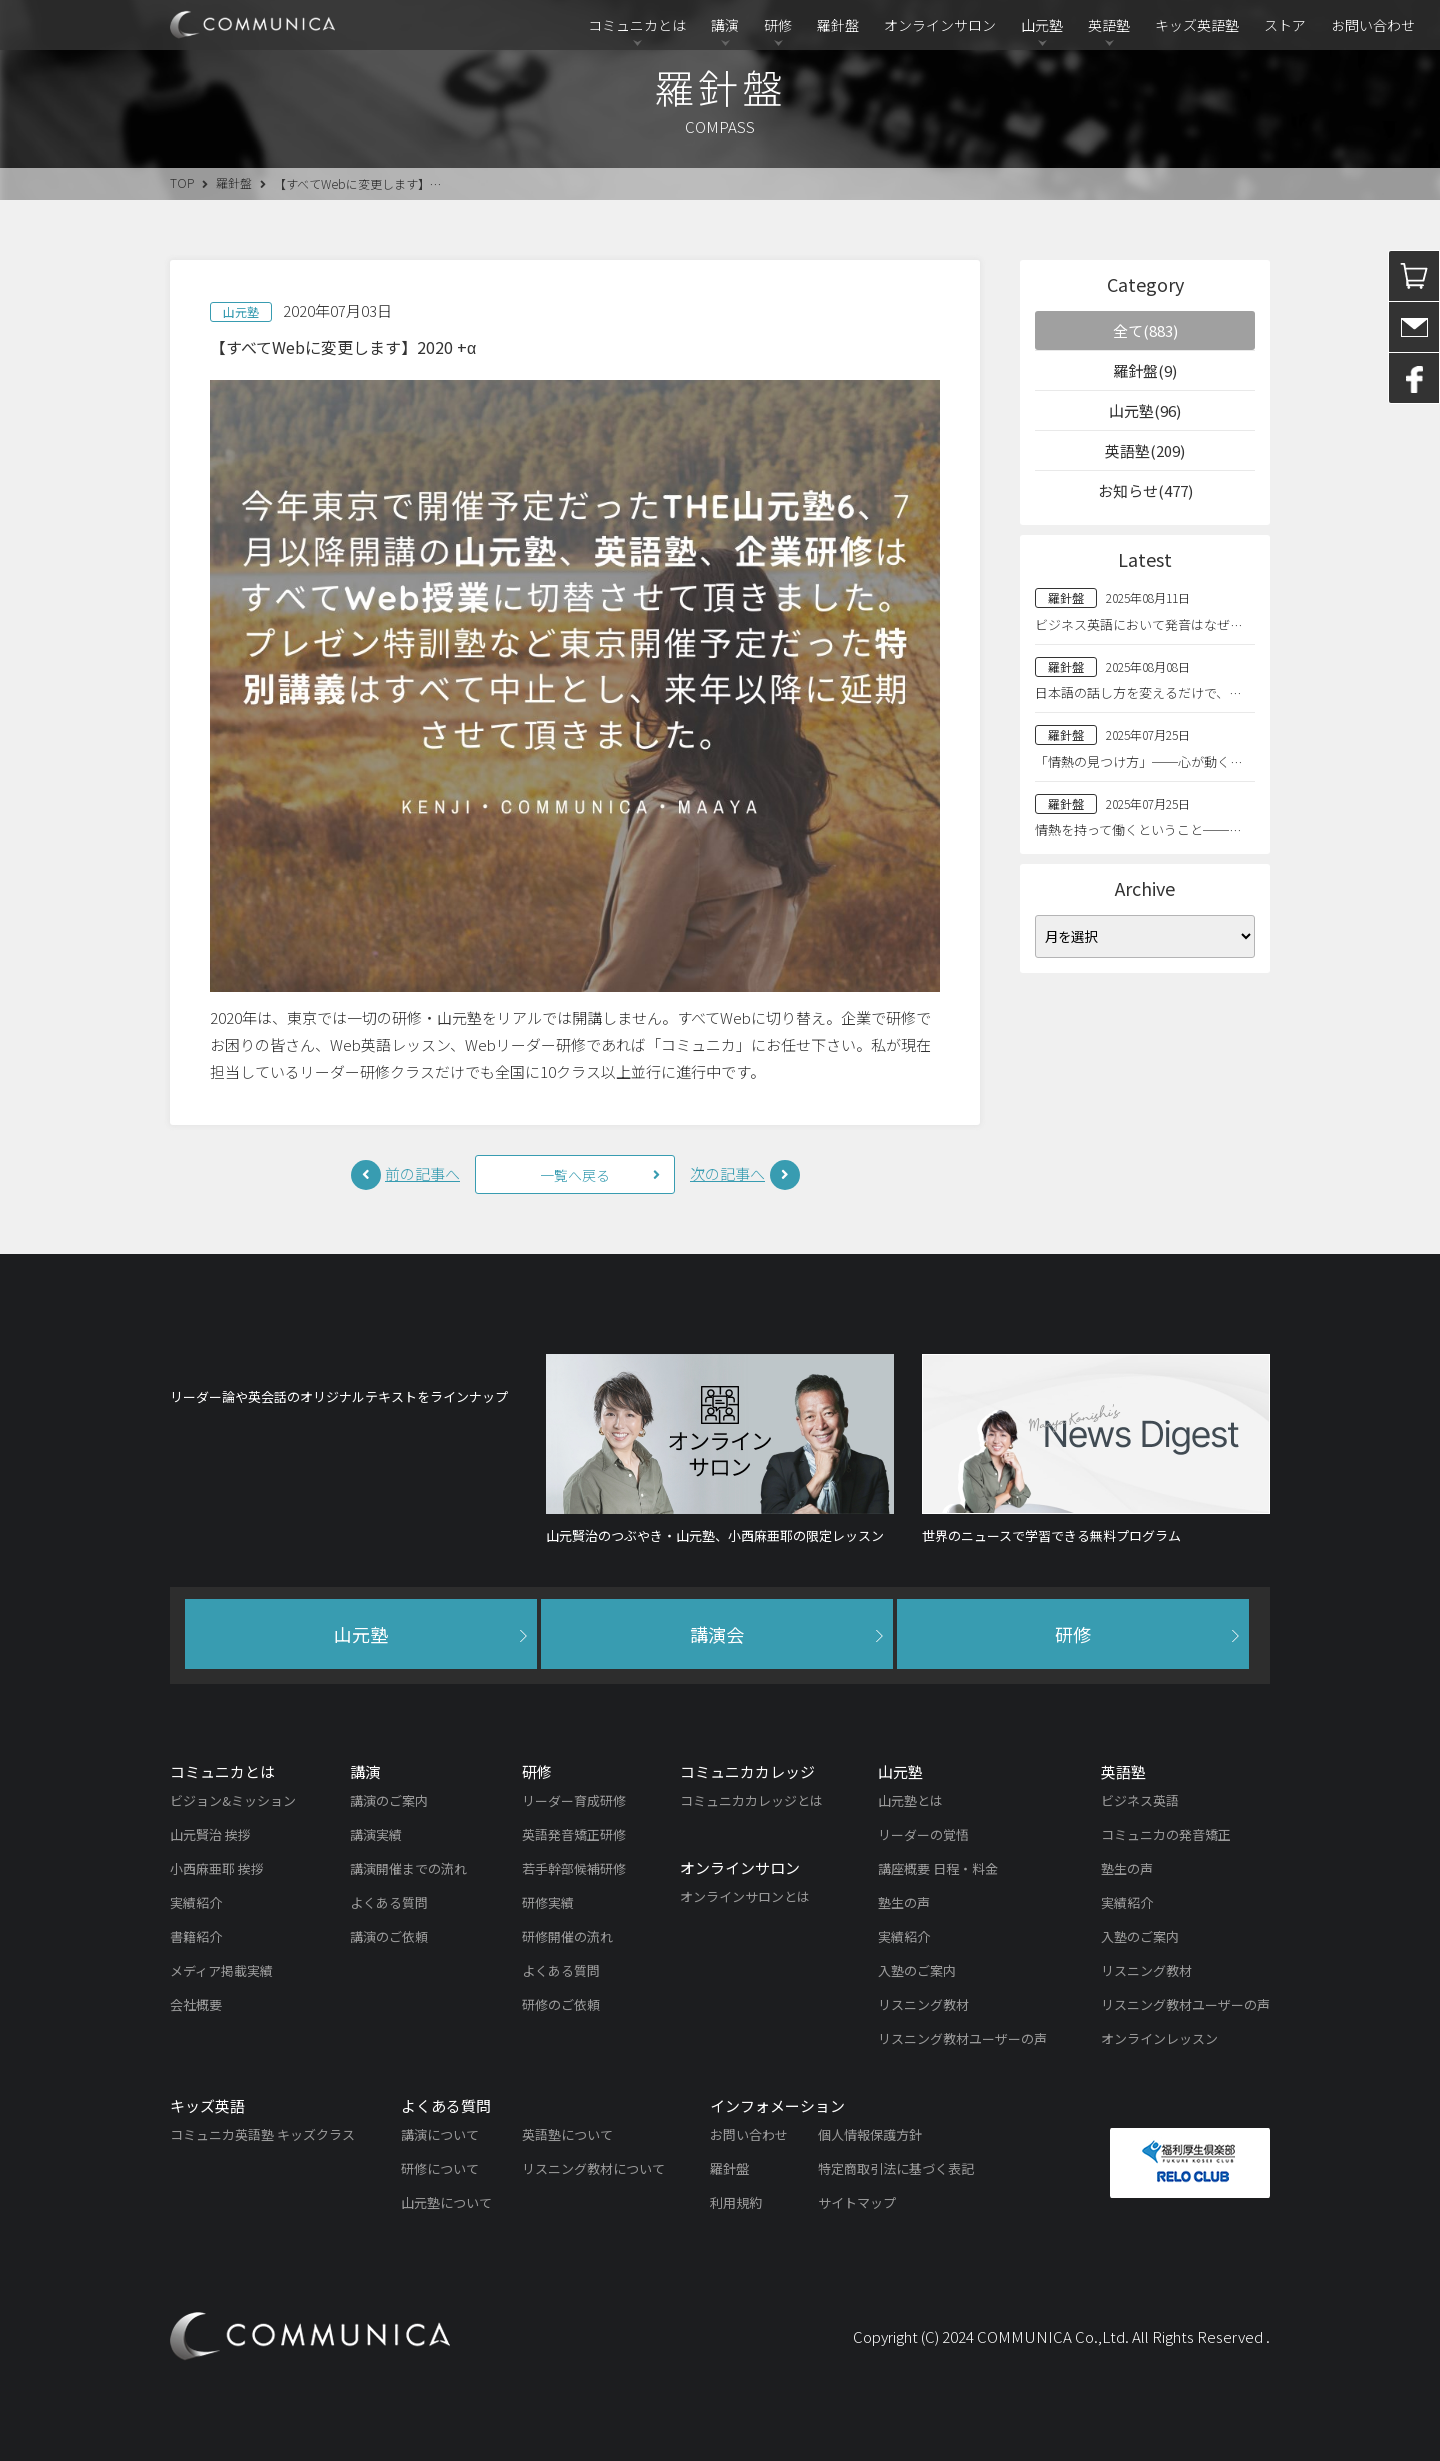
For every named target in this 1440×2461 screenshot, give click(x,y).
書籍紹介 (196, 1936)
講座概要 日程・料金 (938, 1868)
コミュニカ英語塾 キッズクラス (262, 2134)
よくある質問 (389, 1902)
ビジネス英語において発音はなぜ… (1138, 624)
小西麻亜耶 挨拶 (217, 1868)
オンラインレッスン (1159, 2038)
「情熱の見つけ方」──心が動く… (1138, 761)
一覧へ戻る (575, 1175)
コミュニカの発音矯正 (1166, 1834)
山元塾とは (910, 1800)
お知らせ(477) (1145, 490)
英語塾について (567, 2134)
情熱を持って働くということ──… (1138, 829)
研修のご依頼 (561, 2004)
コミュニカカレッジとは (751, 1800)
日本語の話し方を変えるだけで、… (1138, 692)
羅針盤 (838, 25)
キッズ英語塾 (1197, 25)
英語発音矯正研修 (574, 1834)
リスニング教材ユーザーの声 (962, 2038)
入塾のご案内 (917, 1970)
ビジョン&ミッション (233, 1800)
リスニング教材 (923, 2004)
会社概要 (196, 2004)
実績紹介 (196, 1902)
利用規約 (736, 2202)
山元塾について (446, 2202)
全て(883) (1145, 330)
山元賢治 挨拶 (210, 1834)
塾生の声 (904, 1902)
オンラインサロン (940, 25)
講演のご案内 (389, 1800)
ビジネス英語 (1140, 1800)
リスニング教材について (593, 2168)
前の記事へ (422, 1173)
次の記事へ (727, 1173)
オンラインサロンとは (745, 1896)
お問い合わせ (1373, 25)
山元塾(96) (1145, 410)
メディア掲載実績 (221, 1970)
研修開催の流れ (567, 1936)
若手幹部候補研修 (574, 1868)
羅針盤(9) (1145, 370)
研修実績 (548, 1902)
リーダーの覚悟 (923, 1834)
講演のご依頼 (389, 1936)
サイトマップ (857, 2202)
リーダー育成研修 (574, 1800)
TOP (182, 182)
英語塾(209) (1145, 450)
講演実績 (376, 1834)
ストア (1285, 25)
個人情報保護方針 (870, 2134)
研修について (440, 2168)
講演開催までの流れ (408, 1868)
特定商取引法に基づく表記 (896, 2168)
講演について (440, 2134)
